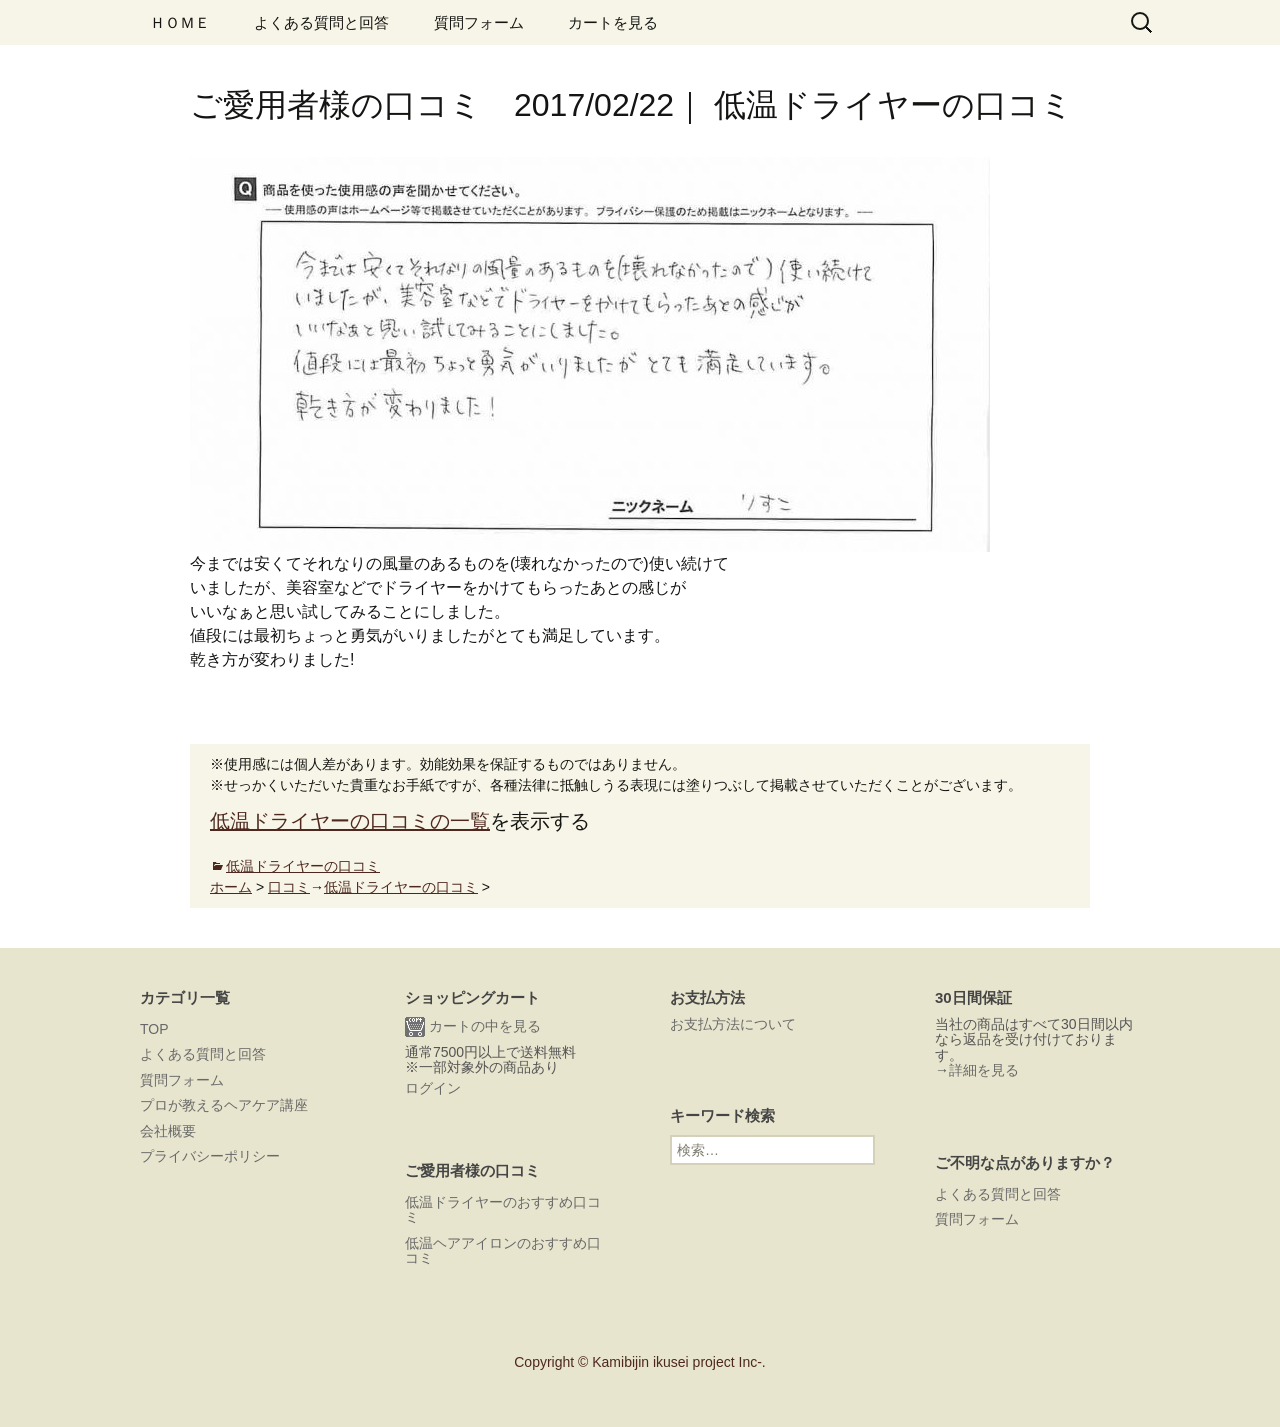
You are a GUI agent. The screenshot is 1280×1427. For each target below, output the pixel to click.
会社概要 (168, 1131)
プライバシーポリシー (210, 1156)
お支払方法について (733, 1024)
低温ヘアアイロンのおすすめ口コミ (503, 1250)
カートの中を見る (473, 1027)
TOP (154, 1029)
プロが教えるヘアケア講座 (224, 1105)
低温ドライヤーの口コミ (303, 866)
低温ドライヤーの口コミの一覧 (350, 821)
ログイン (433, 1088)
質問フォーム (479, 22)
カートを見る (613, 22)
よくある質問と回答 (321, 22)
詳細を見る (984, 1070)
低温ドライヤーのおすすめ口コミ (503, 1209)
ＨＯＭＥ (180, 22)
